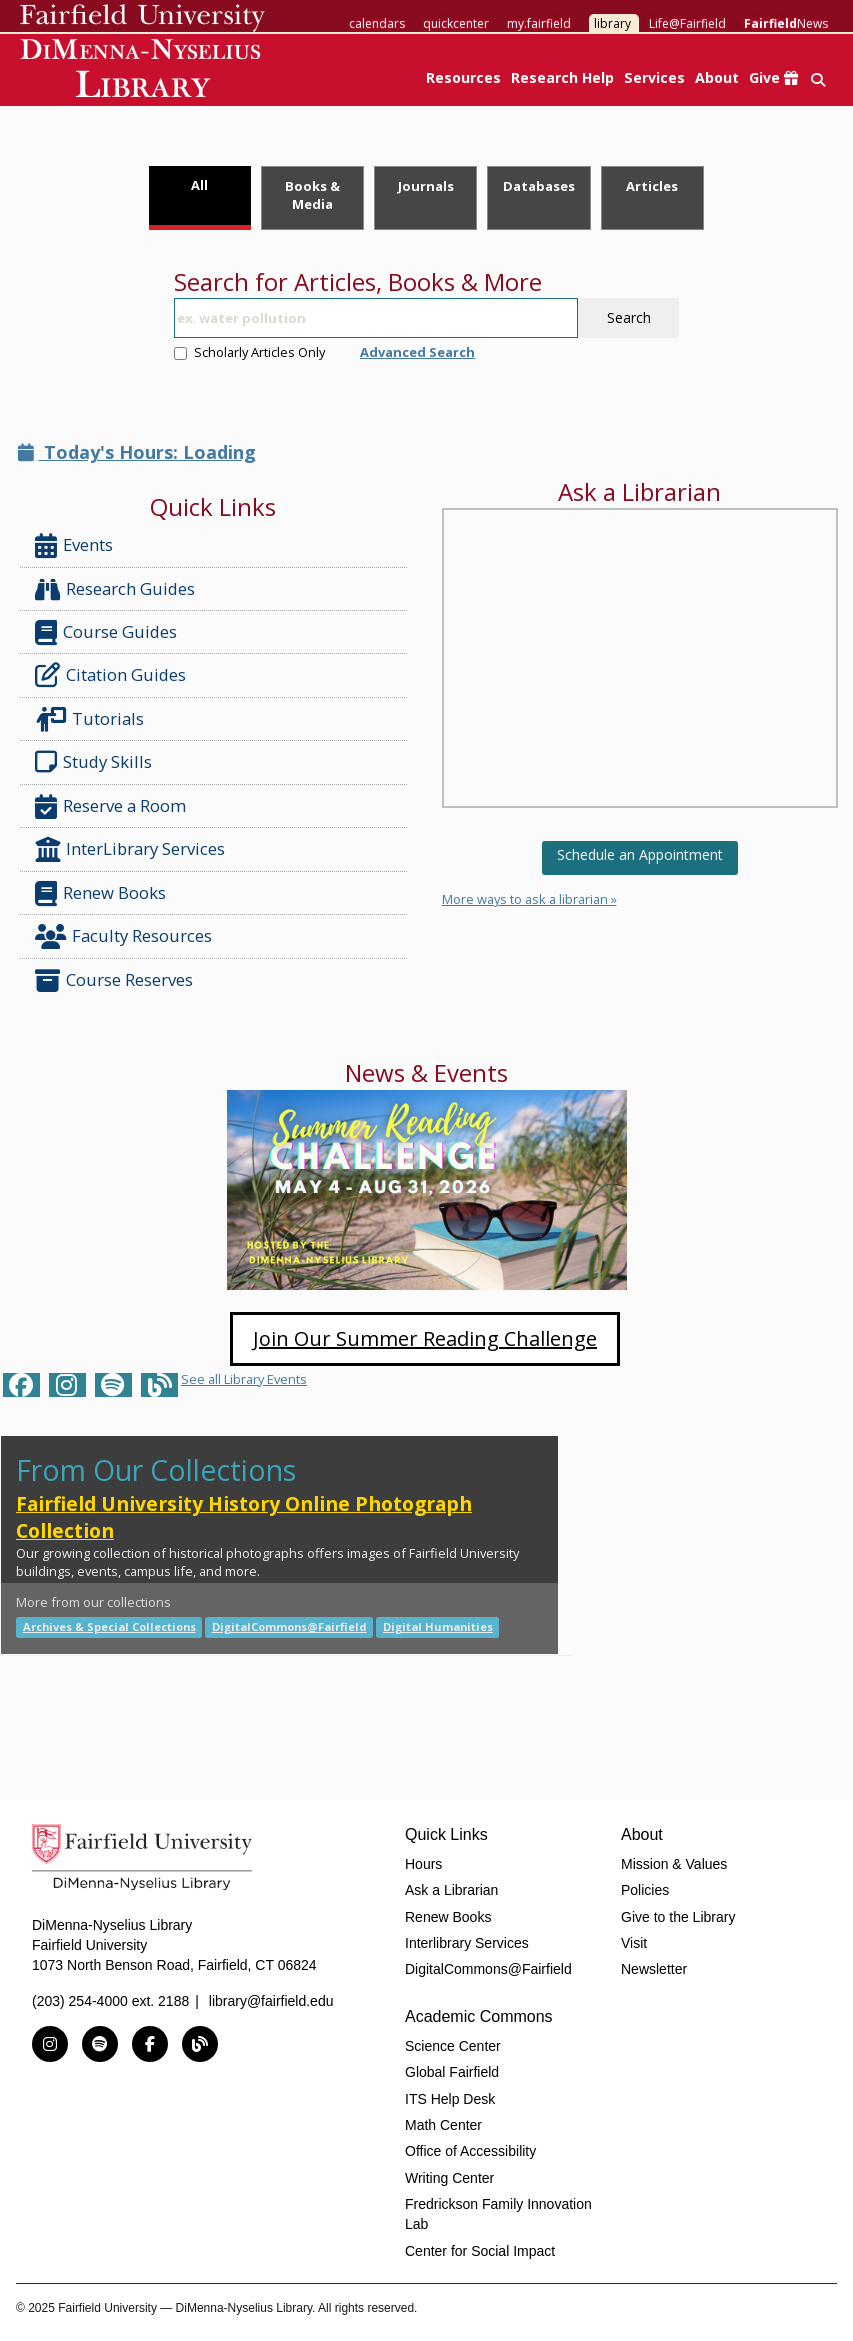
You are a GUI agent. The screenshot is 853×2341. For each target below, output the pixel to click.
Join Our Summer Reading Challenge (425, 1338)
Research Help (562, 77)
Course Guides (106, 632)
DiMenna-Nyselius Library (142, 71)
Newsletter (654, 1969)
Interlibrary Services (467, 1943)
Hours (423, 1864)
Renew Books (100, 893)
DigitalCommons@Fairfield (289, 1626)
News (786, 23)
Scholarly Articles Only (249, 352)
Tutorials (93, 719)
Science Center (453, 2046)
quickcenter (456, 23)
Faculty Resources (123, 936)
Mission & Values (674, 1864)
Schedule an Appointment (640, 854)
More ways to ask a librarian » (529, 899)
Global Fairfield (452, 2072)
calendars (377, 23)
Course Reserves (114, 980)
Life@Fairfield (687, 23)
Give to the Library (678, 1917)
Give (773, 77)
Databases (539, 186)
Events (74, 545)
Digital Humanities (438, 1626)
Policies (645, 1890)
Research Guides (115, 589)
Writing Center (449, 2178)
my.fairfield (539, 23)
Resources (463, 77)
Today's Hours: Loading (137, 452)
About (717, 77)
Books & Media (312, 195)
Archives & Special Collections (109, 1626)
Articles (652, 186)
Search (629, 317)
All (199, 185)
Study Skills (97, 762)
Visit (634, 1943)
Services (654, 77)
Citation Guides (110, 675)
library (612, 23)
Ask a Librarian (451, 1890)
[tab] (200, 198)
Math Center (443, 2125)
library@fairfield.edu (271, 2001)
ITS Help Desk (450, 2099)
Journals (426, 186)
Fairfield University (142, 18)
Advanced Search (417, 352)
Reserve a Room (110, 806)
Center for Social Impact (480, 2251)
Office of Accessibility (470, 2151)
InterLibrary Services (132, 849)
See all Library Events (244, 1379)
